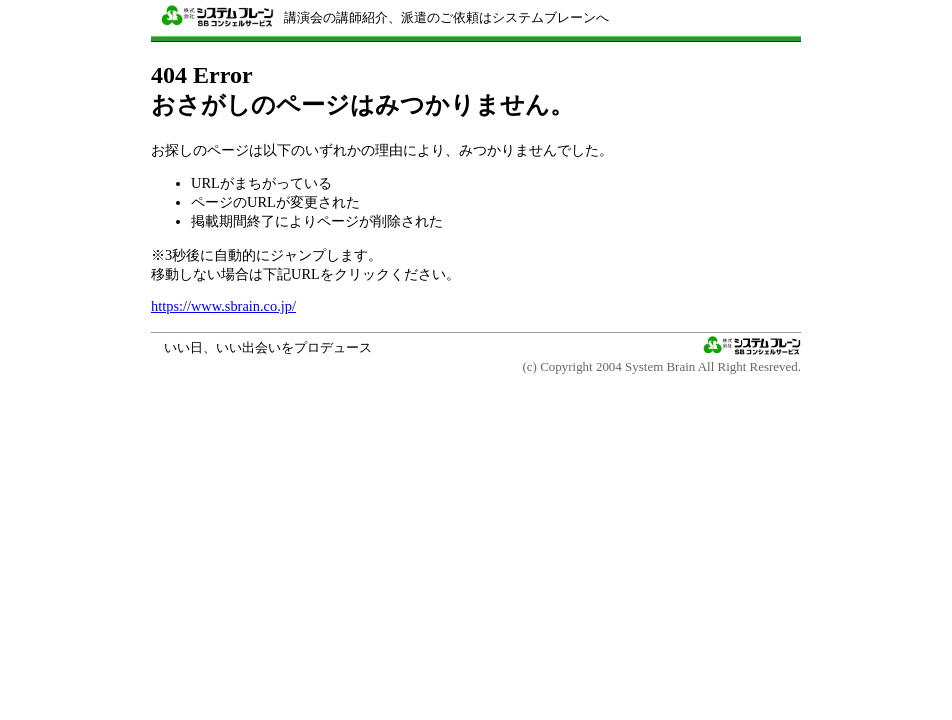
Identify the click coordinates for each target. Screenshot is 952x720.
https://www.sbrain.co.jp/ (223, 306)
